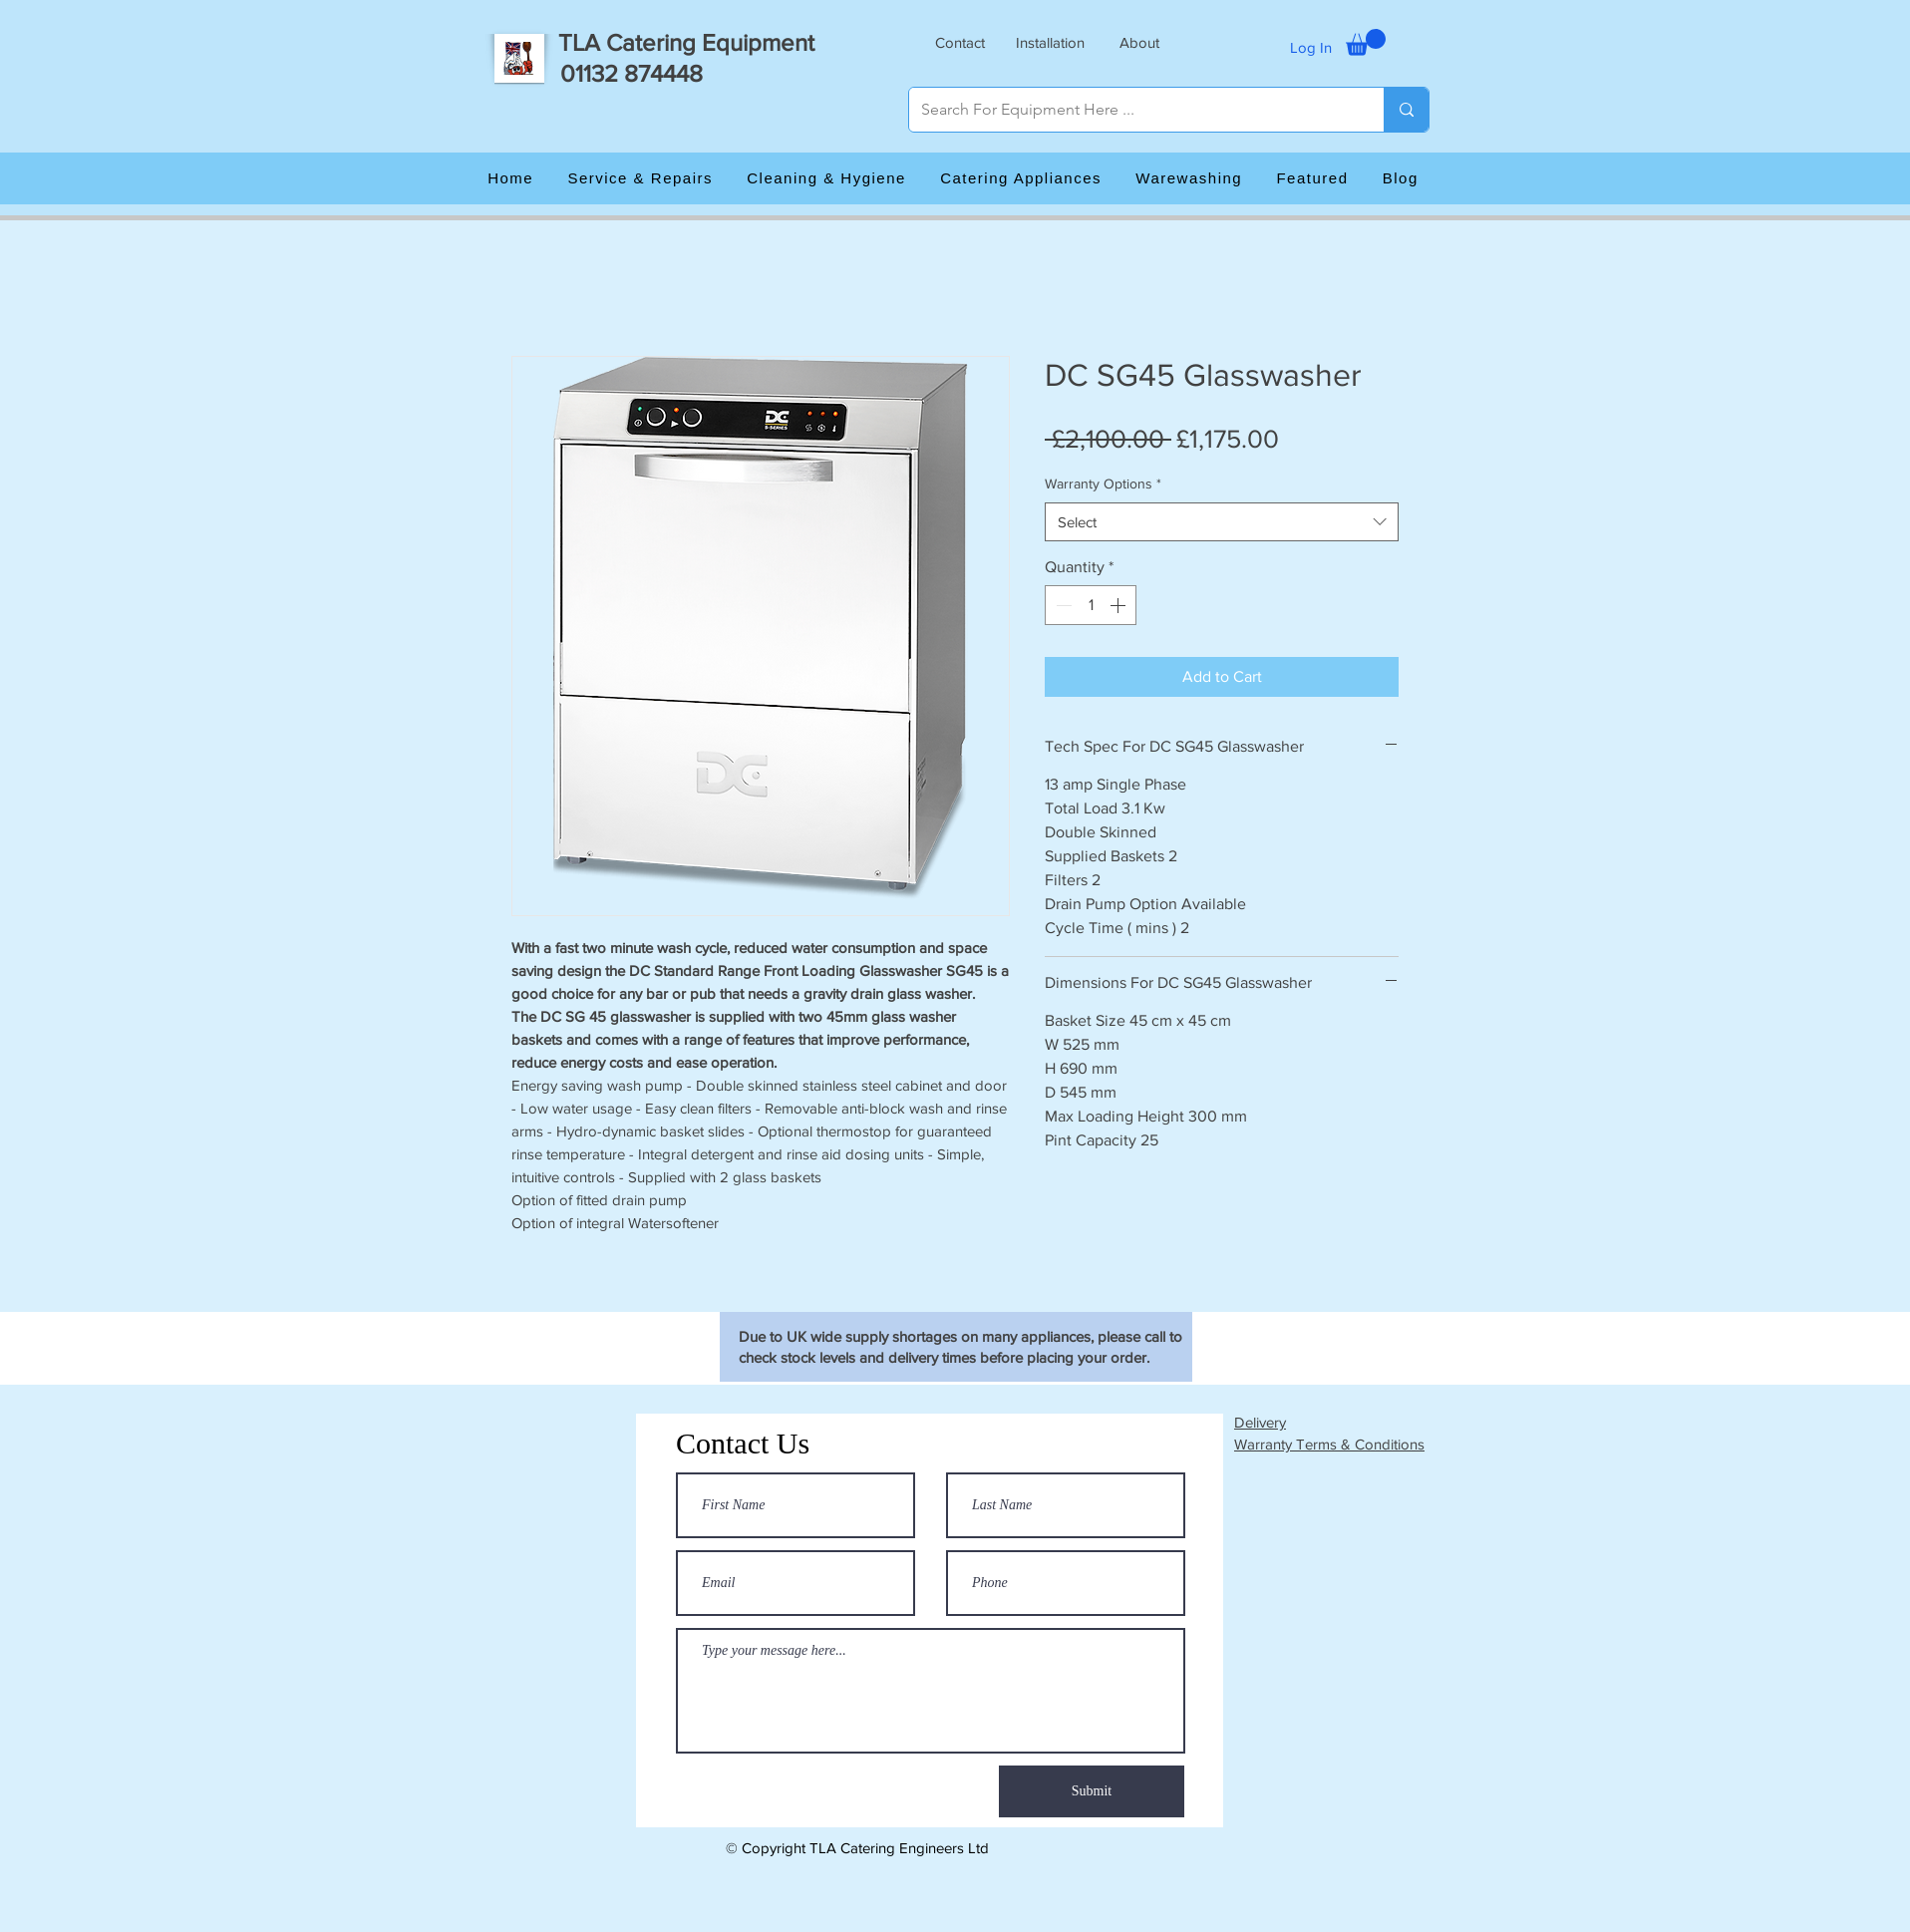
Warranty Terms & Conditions (1329, 1444)
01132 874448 (631, 73)
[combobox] (1222, 521)
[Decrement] (1062, 605)
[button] (960, 42)
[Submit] (1091, 1791)
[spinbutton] (1091, 605)
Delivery (1260, 1422)
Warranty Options (1103, 483)
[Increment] (1119, 605)
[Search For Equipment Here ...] (1131, 110)
